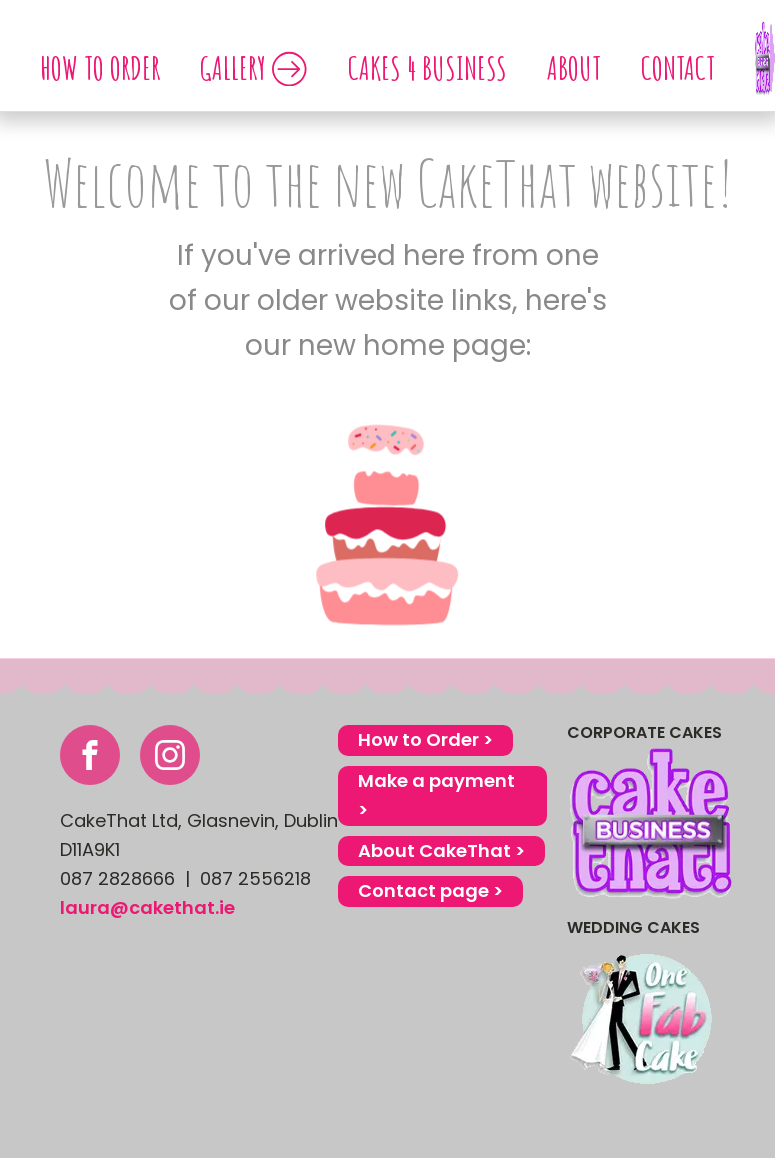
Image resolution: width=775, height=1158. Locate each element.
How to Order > (425, 739)
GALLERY (254, 67)
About (574, 67)
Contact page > (430, 890)
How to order (100, 67)
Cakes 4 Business (427, 67)
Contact (678, 67)
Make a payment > (436, 795)
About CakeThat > (441, 850)
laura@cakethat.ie (147, 907)
